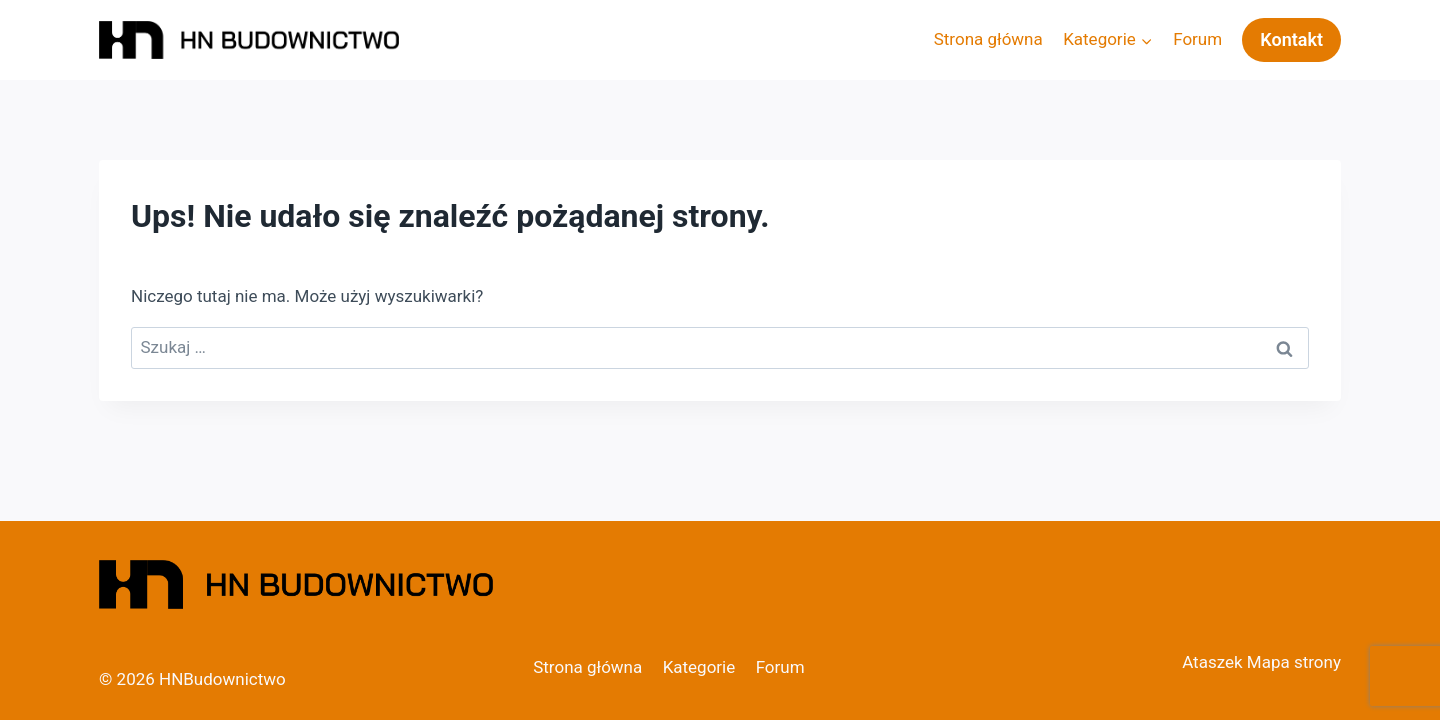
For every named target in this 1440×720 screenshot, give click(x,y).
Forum (1197, 39)
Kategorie (699, 667)
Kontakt (1291, 39)
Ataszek (1212, 662)
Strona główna (988, 39)
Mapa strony (1294, 662)
